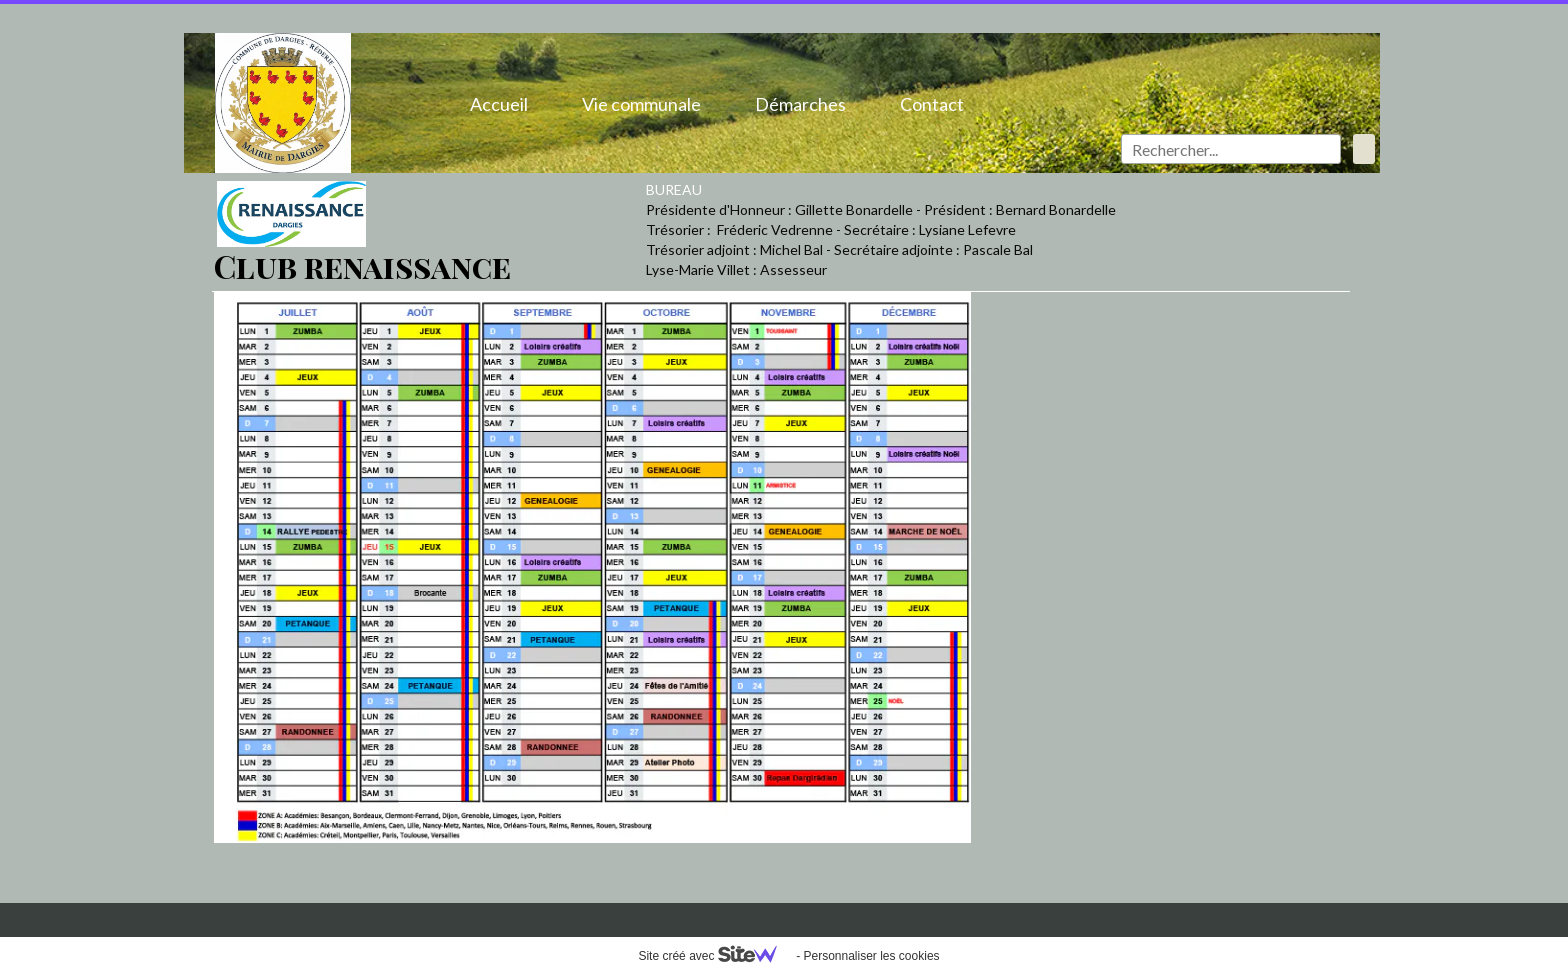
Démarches (800, 104)
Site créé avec (715, 956)
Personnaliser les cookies (871, 956)
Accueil (499, 104)
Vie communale (641, 104)
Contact (932, 104)
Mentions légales (267, 915)
